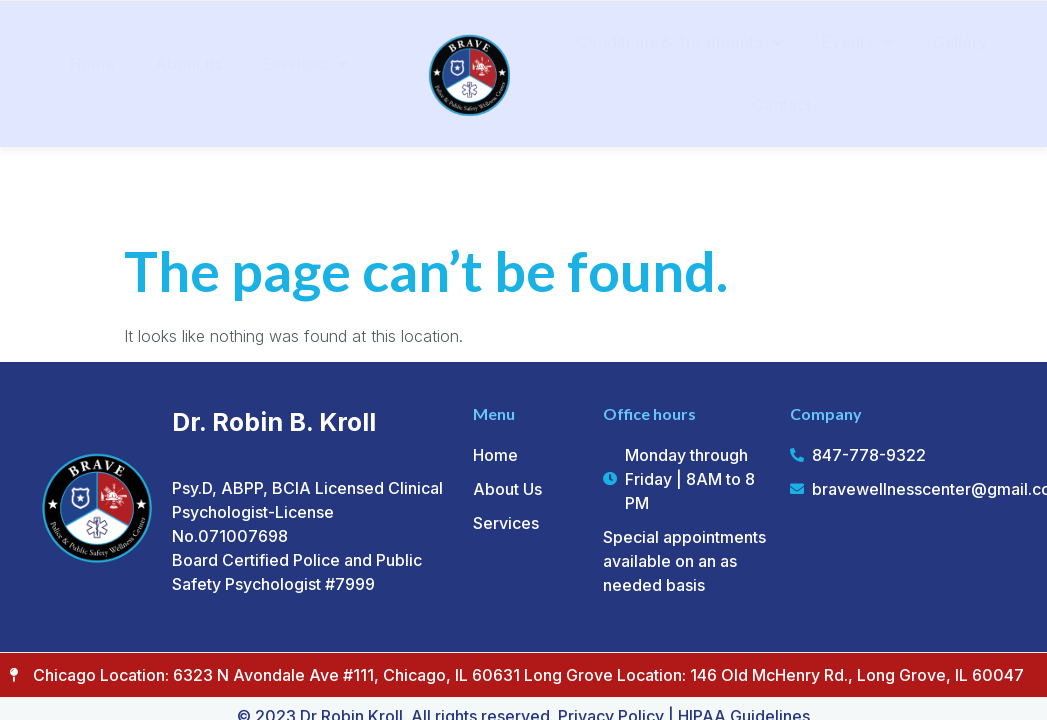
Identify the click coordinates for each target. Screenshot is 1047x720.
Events (857, 43)
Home (92, 64)
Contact (781, 105)
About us (188, 64)
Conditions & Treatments (679, 43)
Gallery (960, 42)
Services (305, 64)
